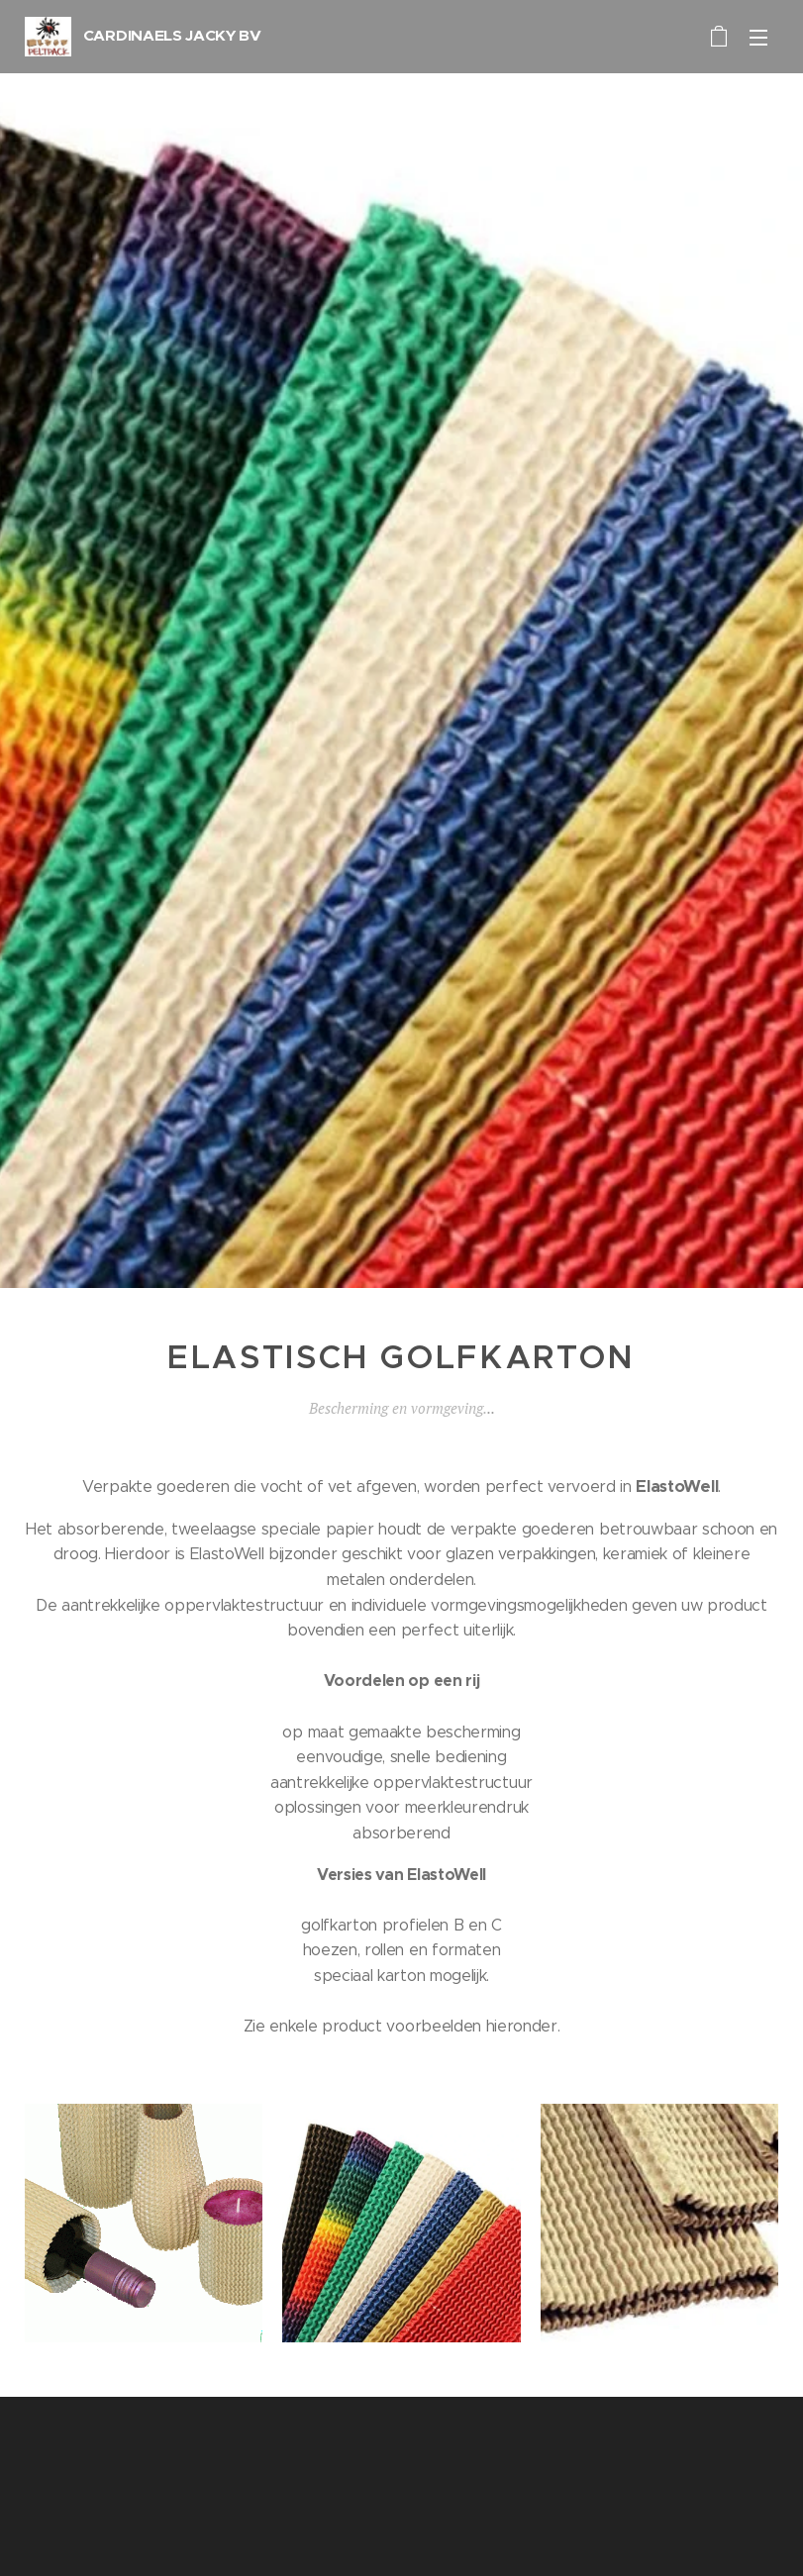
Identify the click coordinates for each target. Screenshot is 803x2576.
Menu (758, 38)
